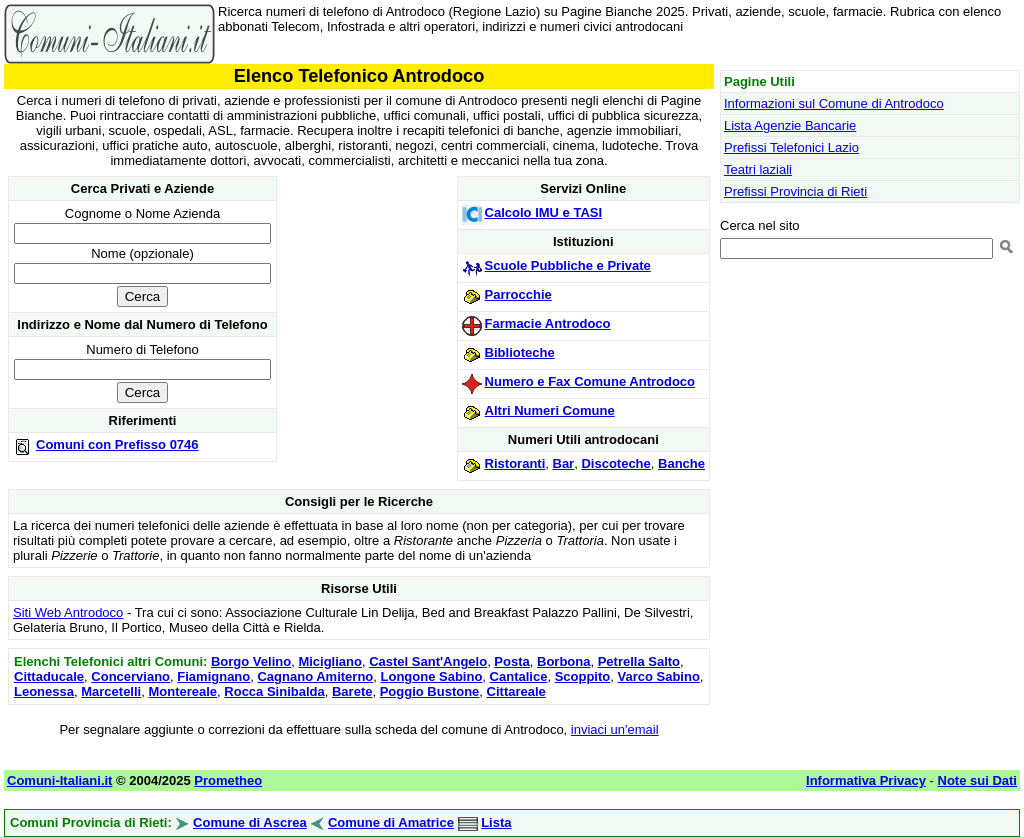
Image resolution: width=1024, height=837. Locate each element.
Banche (681, 463)
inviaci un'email (615, 729)
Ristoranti (515, 463)
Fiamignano (213, 676)
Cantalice (519, 676)
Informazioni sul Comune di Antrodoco (834, 103)
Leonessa (44, 691)
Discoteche (615, 463)
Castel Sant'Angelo (428, 661)
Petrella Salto (639, 661)
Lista (496, 822)
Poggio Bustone (430, 691)
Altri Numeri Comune (550, 410)
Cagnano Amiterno (315, 676)
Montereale (182, 691)
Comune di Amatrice (391, 822)
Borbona (563, 661)
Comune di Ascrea (250, 822)
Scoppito (583, 676)
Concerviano (130, 676)
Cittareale (516, 691)
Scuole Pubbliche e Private (568, 265)
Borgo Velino (251, 661)
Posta (511, 661)
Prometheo (228, 780)
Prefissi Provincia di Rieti (795, 191)
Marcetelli (111, 691)
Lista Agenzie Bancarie (790, 125)
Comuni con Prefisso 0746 (117, 444)
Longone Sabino (432, 676)
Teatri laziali (758, 169)
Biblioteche (520, 352)
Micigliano (330, 661)
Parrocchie (518, 294)
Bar (564, 463)
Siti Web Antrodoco (68, 612)
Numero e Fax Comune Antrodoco (590, 381)
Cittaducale (49, 676)
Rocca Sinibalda (274, 691)
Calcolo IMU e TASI (544, 212)
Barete (352, 691)
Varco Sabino (658, 676)
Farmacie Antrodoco (548, 323)
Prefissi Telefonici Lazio (791, 147)
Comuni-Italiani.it (59, 780)
